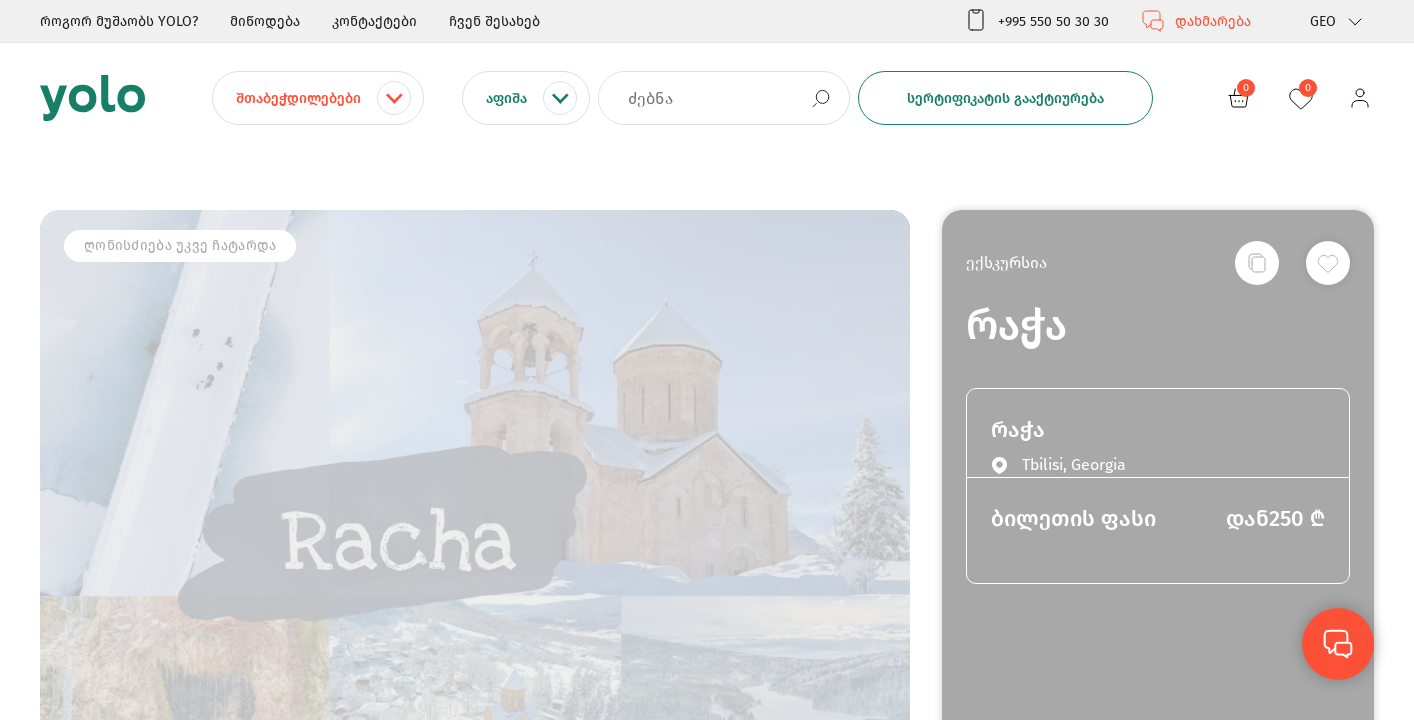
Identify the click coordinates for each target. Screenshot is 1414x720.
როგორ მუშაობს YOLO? (119, 21)
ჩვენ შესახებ (494, 21)
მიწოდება (265, 21)
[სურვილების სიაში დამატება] (1328, 263)
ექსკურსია (1006, 262)
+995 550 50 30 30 (1036, 21)
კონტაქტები (374, 21)
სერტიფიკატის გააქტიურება (1005, 98)
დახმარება (1196, 21)
